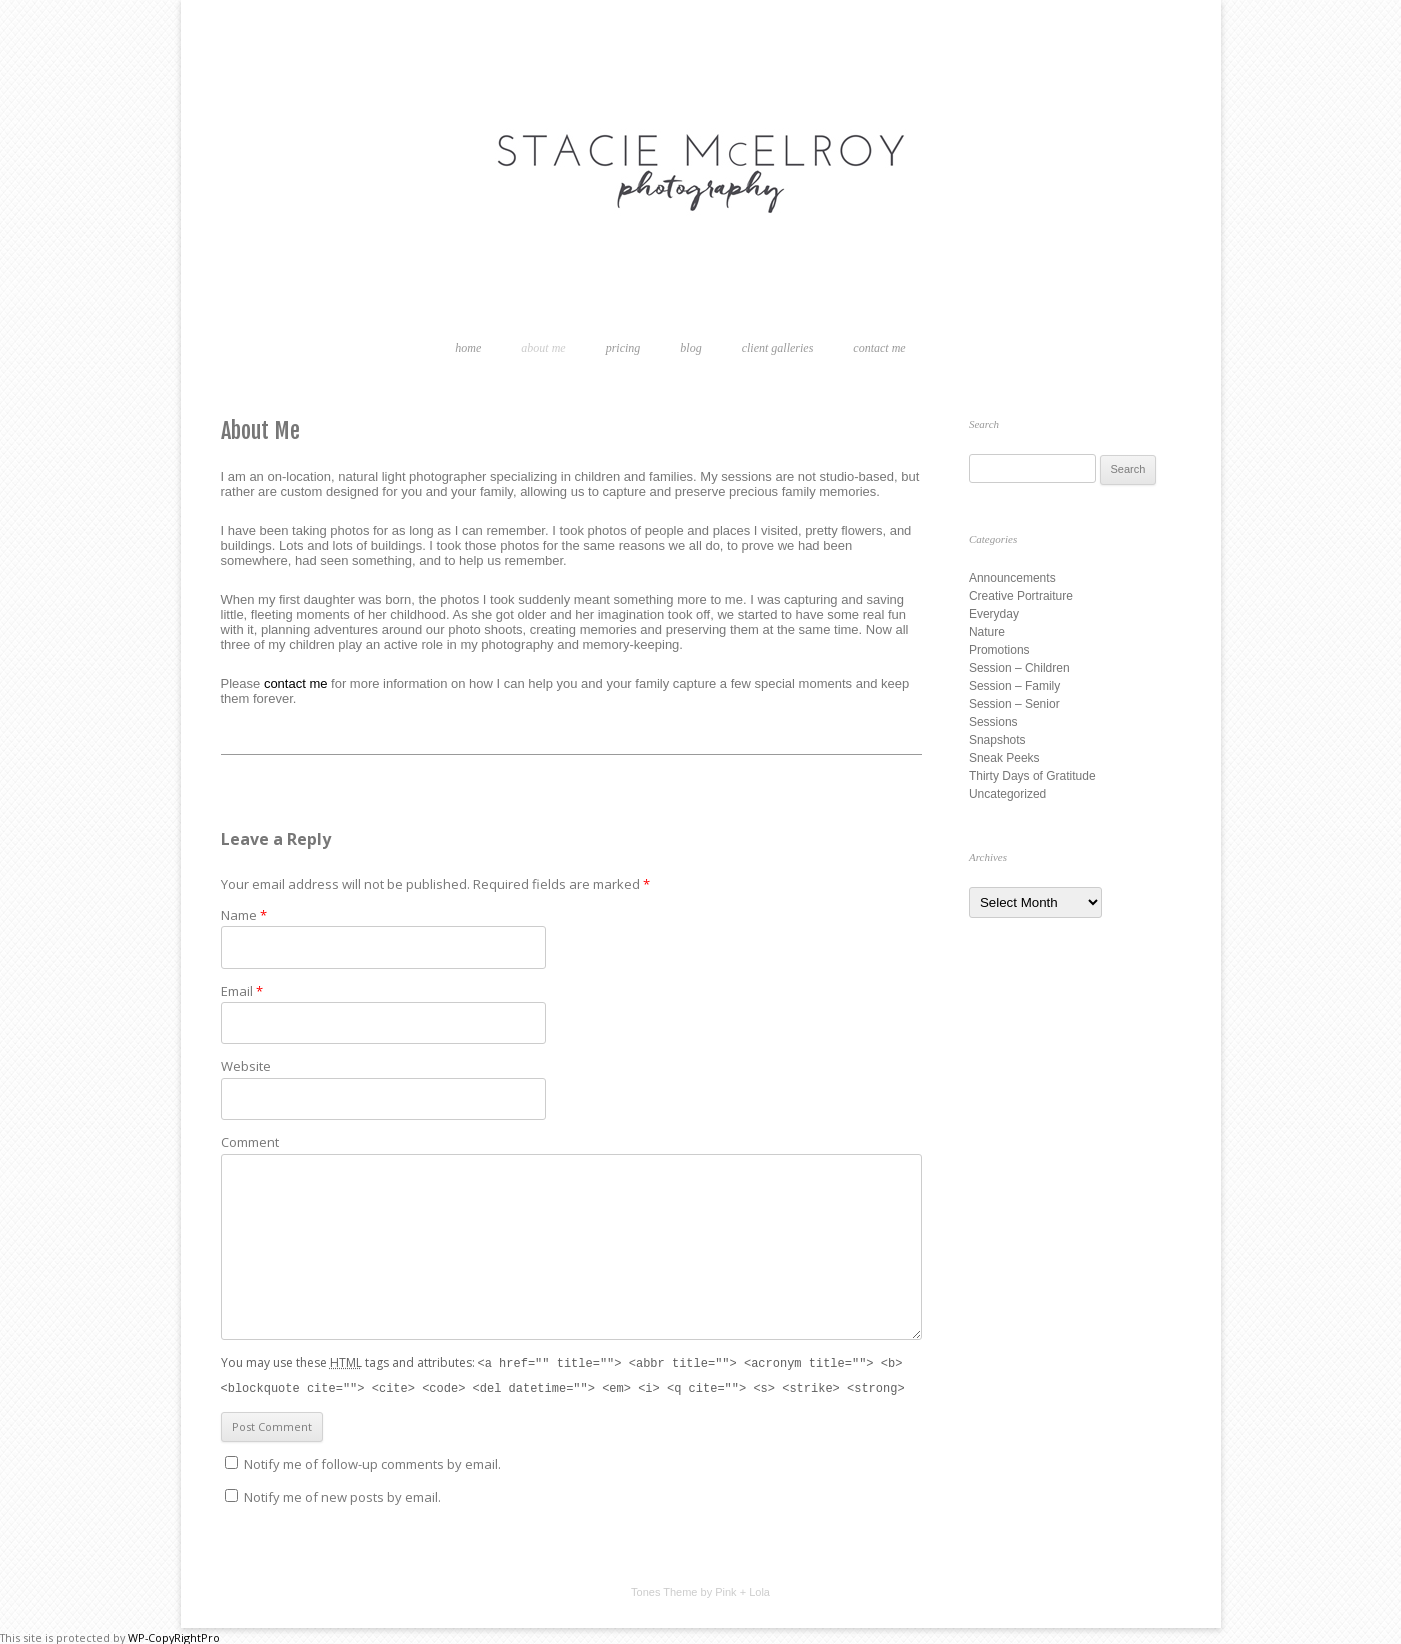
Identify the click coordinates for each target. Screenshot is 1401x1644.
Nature (987, 632)
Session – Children (1019, 668)
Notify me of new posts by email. (342, 1495)
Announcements (1012, 578)
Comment (250, 1142)
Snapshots (997, 740)
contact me (296, 683)
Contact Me (879, 348)
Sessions (993, 722)
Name (244, 915)
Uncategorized (1007, 794)
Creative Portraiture (1021, 596)
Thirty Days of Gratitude (1032, 776)
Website (246, 1066)
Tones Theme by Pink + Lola (700, 1590)
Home (468, 348)
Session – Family (1014, 686)
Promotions (999, 650)
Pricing (623, 348)
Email (242, 991)
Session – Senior (1014, 704)
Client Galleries (778, 348)
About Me (543, 348)
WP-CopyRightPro (174, 1635)
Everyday (994, 614)
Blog (690, 348)
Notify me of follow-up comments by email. (372, 1462)
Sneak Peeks (1004, 758)
